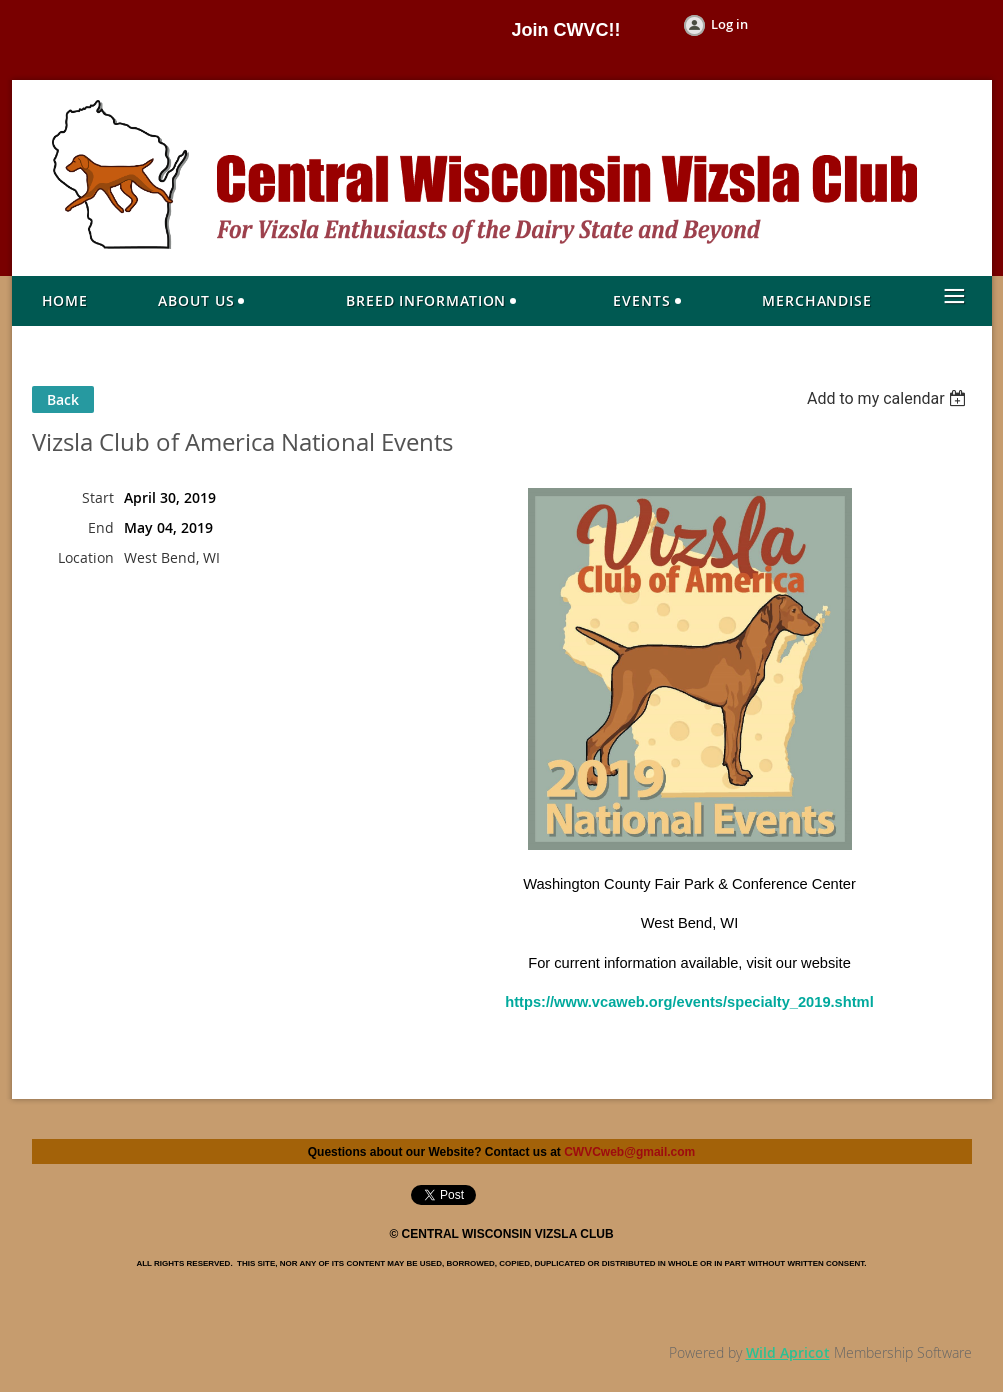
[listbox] (889, 398)
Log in (729, 24)
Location (86, 557)
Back (63, 399)
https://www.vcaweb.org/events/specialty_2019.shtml (689, 1002)
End (101, 527)
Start (98, 497)
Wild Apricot (788, 1352)
